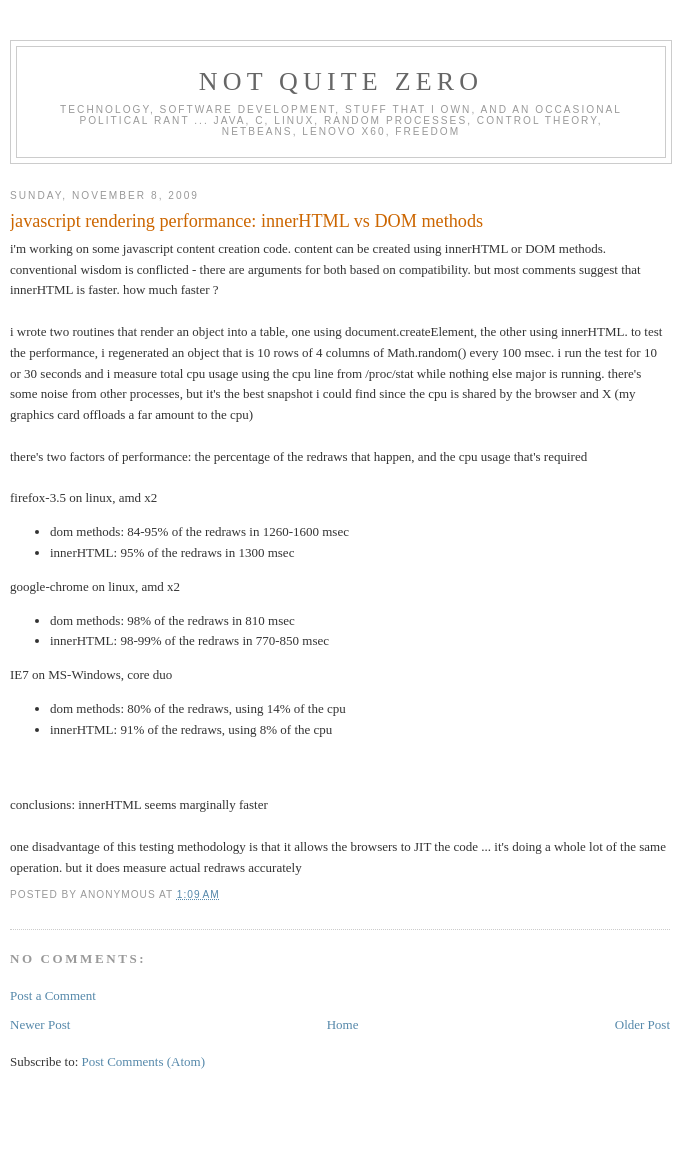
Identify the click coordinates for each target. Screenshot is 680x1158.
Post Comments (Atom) (144, 1061)
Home (343, 1024)
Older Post (642, 1024)
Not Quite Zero (341, 81)
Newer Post (40, 1024)
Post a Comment (53, 995)
